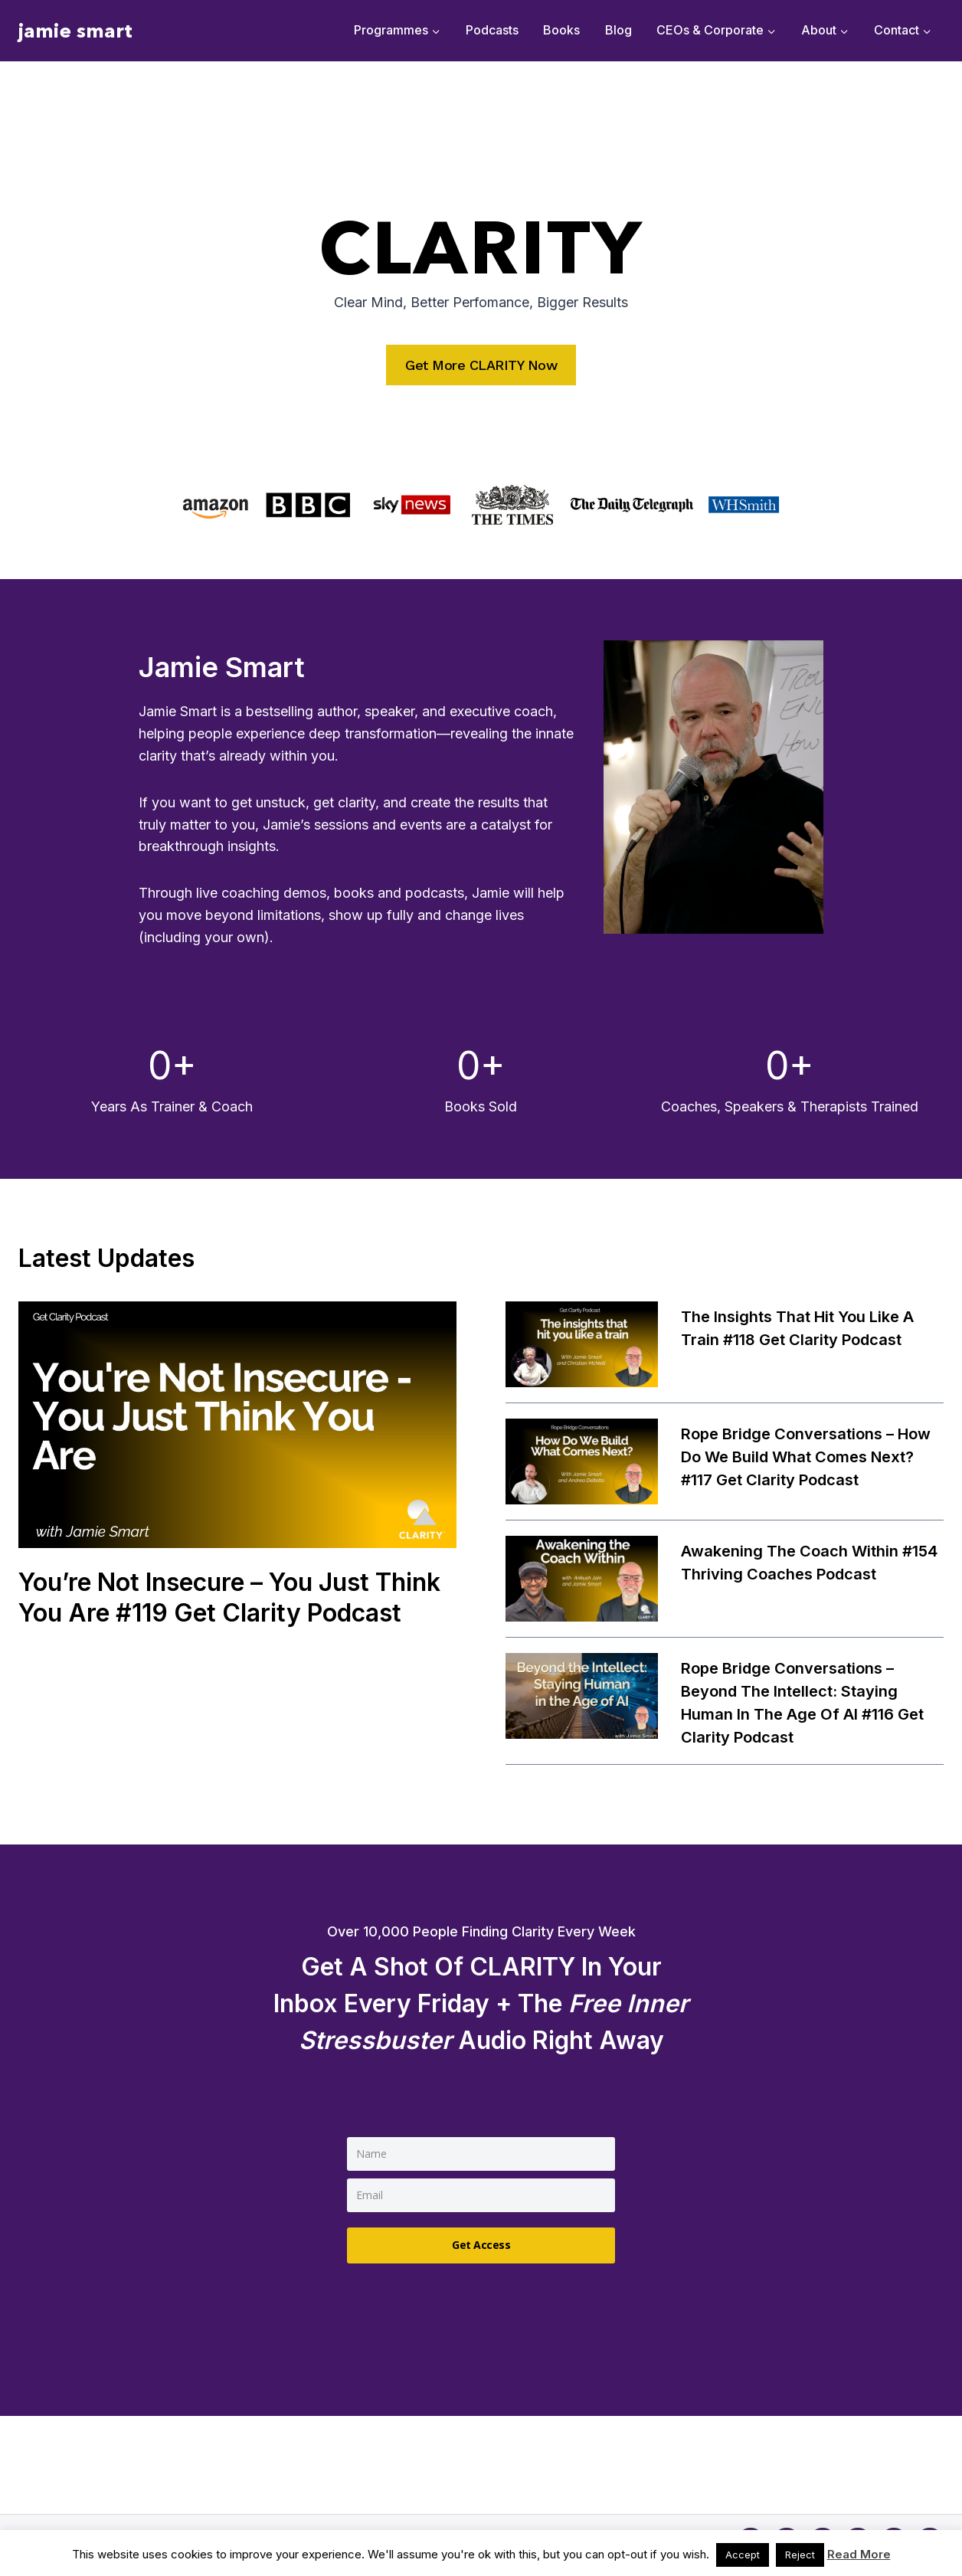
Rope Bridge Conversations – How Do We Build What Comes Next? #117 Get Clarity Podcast (806, 1457)
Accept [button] (742, 2554)
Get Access (481, 2244)
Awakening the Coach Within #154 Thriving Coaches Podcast (809, 1562)
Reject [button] (800, 2554)
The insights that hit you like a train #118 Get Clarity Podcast (797, 1328)
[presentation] (237, 1424)
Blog (618, 30)
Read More (859, 2554)
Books (561, 30)
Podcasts (492, 30)
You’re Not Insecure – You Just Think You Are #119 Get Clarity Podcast (229, 1597)
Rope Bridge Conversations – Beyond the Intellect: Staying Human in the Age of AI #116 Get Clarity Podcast (802, 1702)
